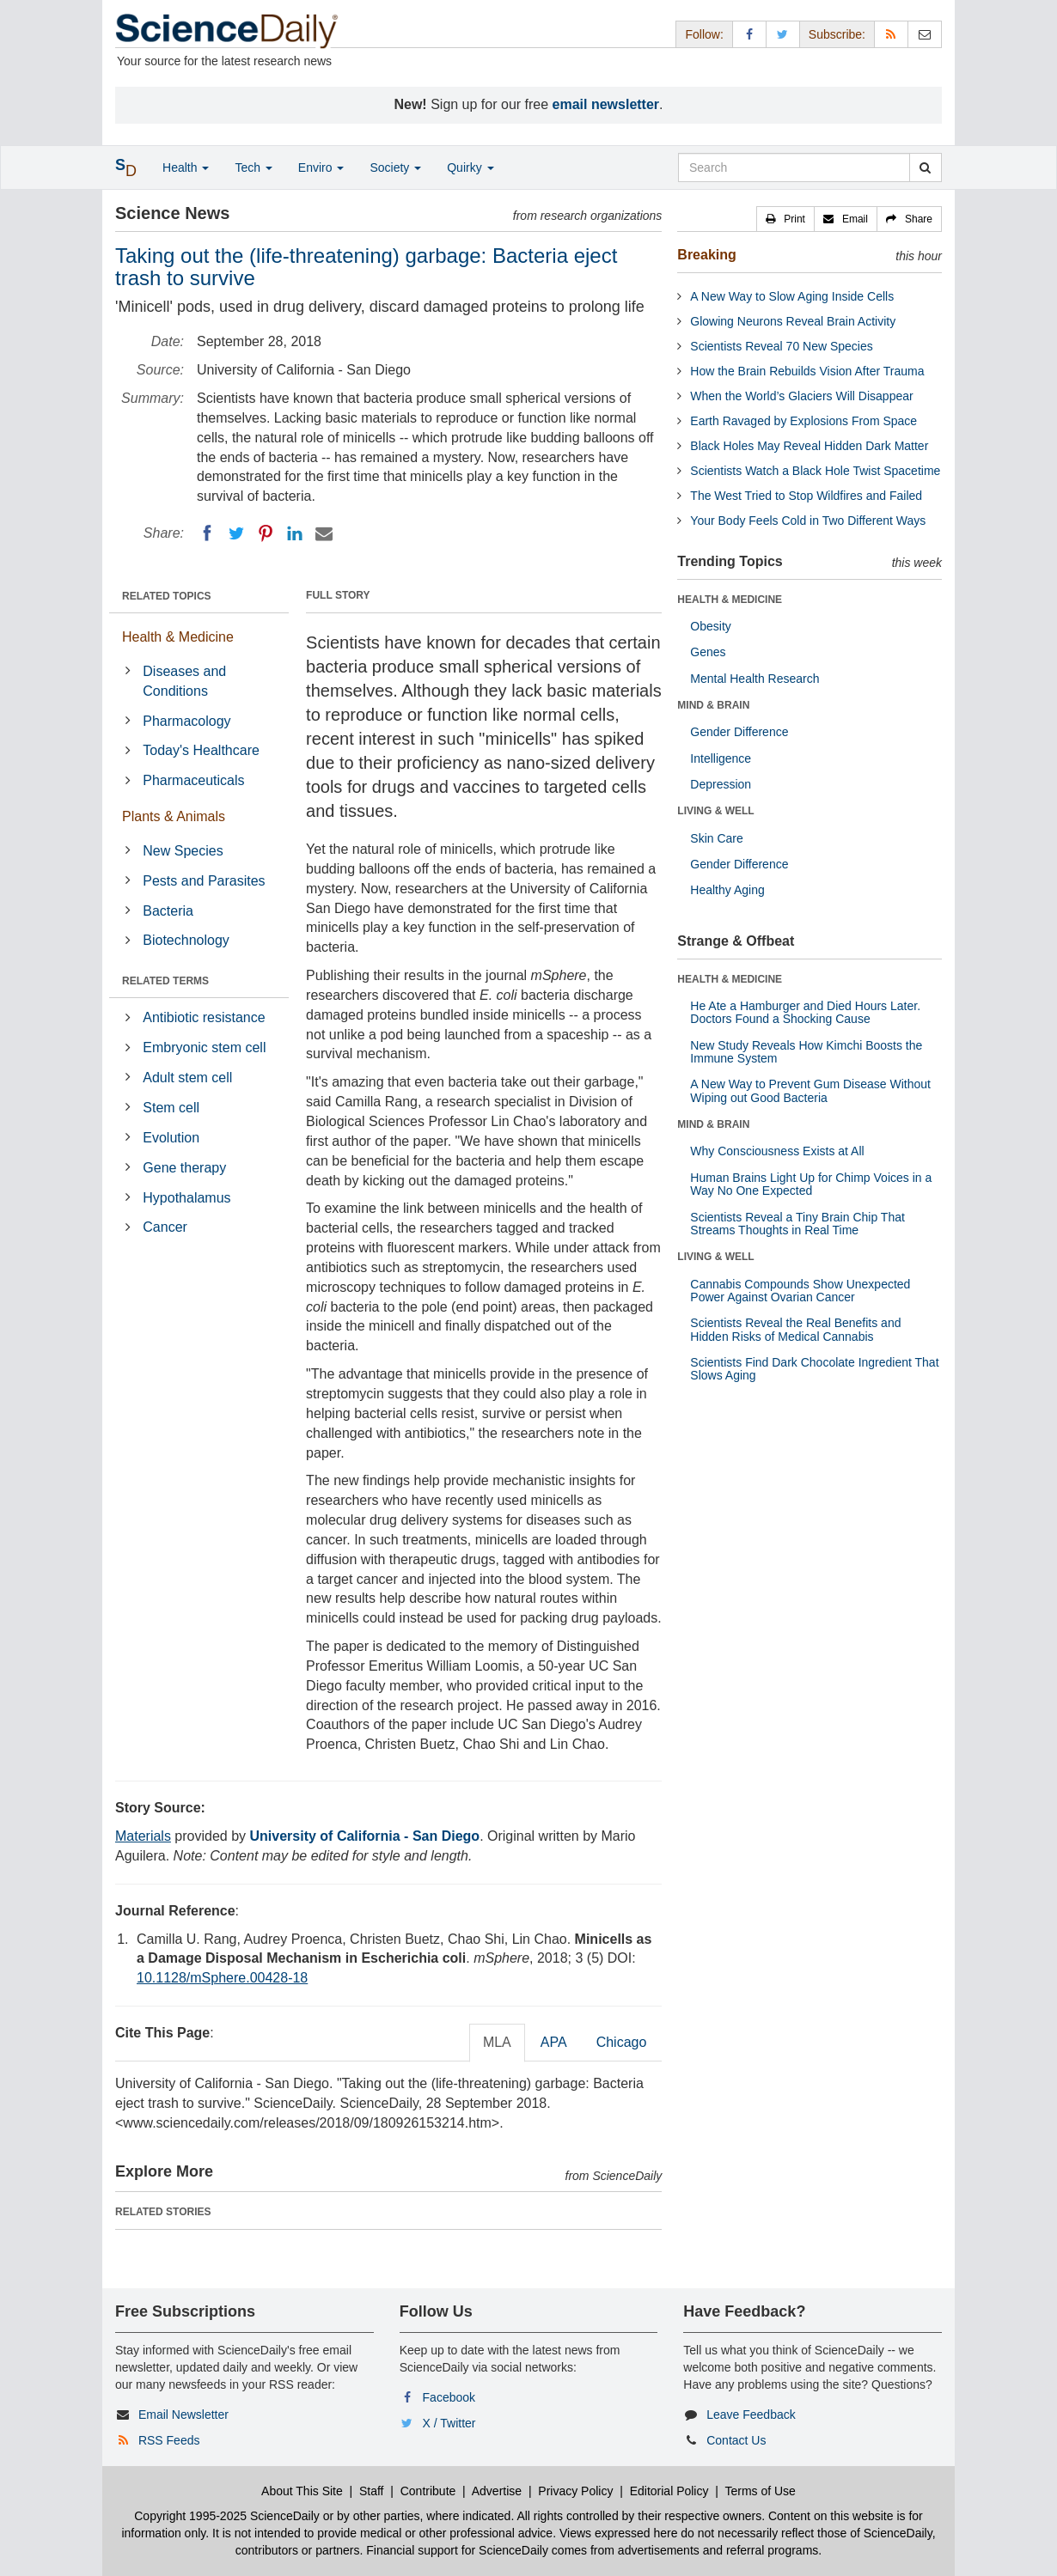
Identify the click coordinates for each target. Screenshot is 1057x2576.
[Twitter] (236, 533)
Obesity (710, 626)
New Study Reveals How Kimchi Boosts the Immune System (806, 1051)
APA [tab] (554, 2042)
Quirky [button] (470, 167)
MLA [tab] (497, 2042)
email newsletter (606, 104)
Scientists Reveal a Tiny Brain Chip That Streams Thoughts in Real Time (797, 1223)
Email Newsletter (183, 2414)
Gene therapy (184, 1167)
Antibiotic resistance (204, 1017)
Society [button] (395, 167)
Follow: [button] (704, 34)
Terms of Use (759, 2491)
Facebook (449, 2397)
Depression (720, 784)
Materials (143, 1836)
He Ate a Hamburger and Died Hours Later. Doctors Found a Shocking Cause (805, 1012)
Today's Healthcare (201, 750)
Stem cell (171, 1107)
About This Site (302, 2491)
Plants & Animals (173, 816)
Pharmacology (186, 721)
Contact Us (736, 2440)
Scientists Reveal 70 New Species (781, 346)
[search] (925, 167)
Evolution (171, 1137)
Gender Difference (739, 732)
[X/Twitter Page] (783, 34)
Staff (371, 2491)
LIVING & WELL (715, 811)
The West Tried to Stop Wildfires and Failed (806, 495)
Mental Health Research (754, 678)
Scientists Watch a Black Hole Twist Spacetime (815, 471)
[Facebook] (207, 533)
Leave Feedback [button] (751, 2414)
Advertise (497, 2491)
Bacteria (168, 911)
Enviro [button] (321, 167)
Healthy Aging (727, 890)
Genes (707, 652)
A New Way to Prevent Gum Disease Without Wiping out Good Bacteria (810, 1090)
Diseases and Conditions (184, 681)
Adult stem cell (187, 1077)
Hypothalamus (186, 1198)
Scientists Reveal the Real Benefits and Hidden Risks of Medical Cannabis (795, 1329)
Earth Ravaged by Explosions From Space (803, 421)
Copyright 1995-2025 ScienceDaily (227, 2516)
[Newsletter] (924, 34)
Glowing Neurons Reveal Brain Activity (792, 321)
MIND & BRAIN (713, 705)
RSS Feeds (169, 2440)
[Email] (324, 533)
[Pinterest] (265, 533)
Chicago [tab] (621, 2042)
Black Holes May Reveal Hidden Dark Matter (809, 446)
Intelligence (720, 758)
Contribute (428, 2491)
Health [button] (185, 167)
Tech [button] (253, 167)
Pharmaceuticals (193, 780)
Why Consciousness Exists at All (777, 1151)
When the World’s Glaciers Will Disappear (801, 396)
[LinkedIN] (294, 533)
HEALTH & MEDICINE (729, 600)
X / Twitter (449, 2423)
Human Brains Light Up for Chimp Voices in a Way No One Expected (811, 1184)
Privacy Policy (575, 2491)
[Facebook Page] (749, 34)
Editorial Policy (669, 2491)
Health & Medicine (178, 637)
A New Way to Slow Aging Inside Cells (792, 296)
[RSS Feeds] (891, 34)
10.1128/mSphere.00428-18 (222, 1977)
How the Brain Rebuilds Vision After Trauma (807, 371)
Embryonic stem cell (204, 1047)
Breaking (706, 254)
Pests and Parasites (204, 881)
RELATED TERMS (165, 981)
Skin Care (716, 838)
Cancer (165, 1227)
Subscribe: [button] (837, 34)
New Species (183, 850)
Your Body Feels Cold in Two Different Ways (808, 520)
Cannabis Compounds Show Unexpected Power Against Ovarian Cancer (800, 1290)
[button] (785, 219)
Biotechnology (186, 940)
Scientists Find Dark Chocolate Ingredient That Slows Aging (814, 1368)
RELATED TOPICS (166, 596)
